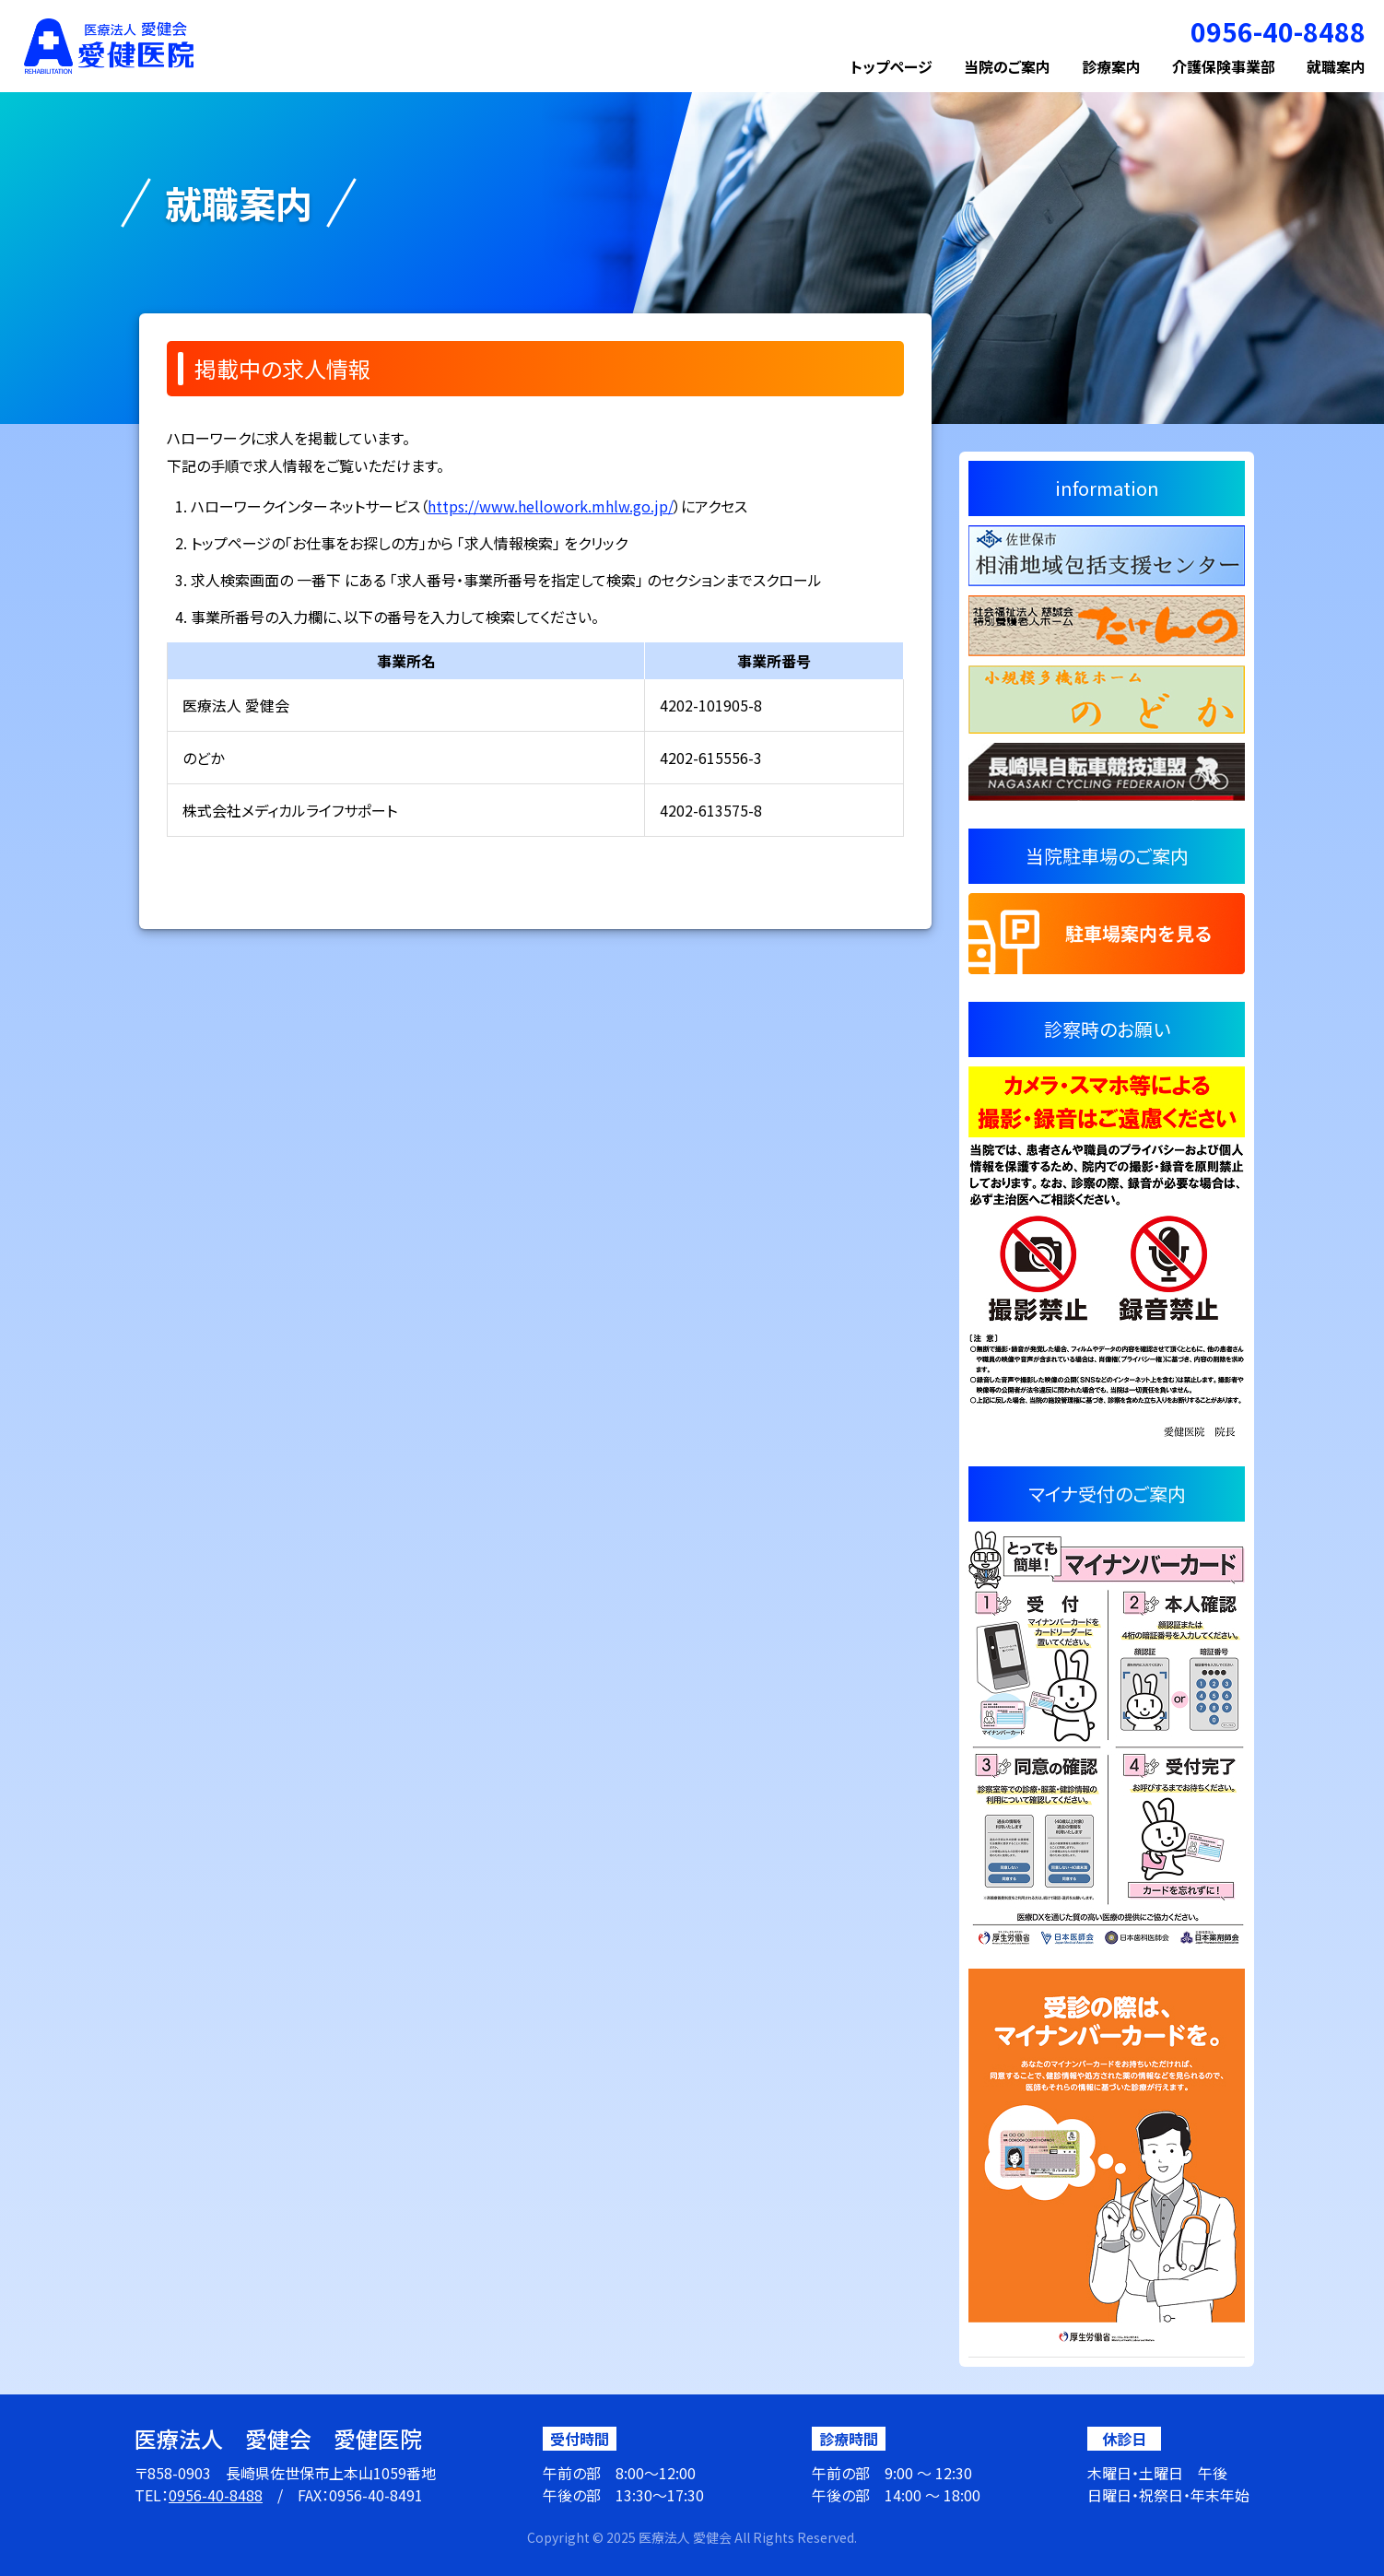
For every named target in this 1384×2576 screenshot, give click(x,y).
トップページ (891, 66)
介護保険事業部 (1223, 66)
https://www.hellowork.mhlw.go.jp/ (551, 506)
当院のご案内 (1007, 66)
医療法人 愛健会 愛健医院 (278, 2438)
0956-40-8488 (216, 2495)
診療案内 (1111, 66)
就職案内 (1336, 66)
